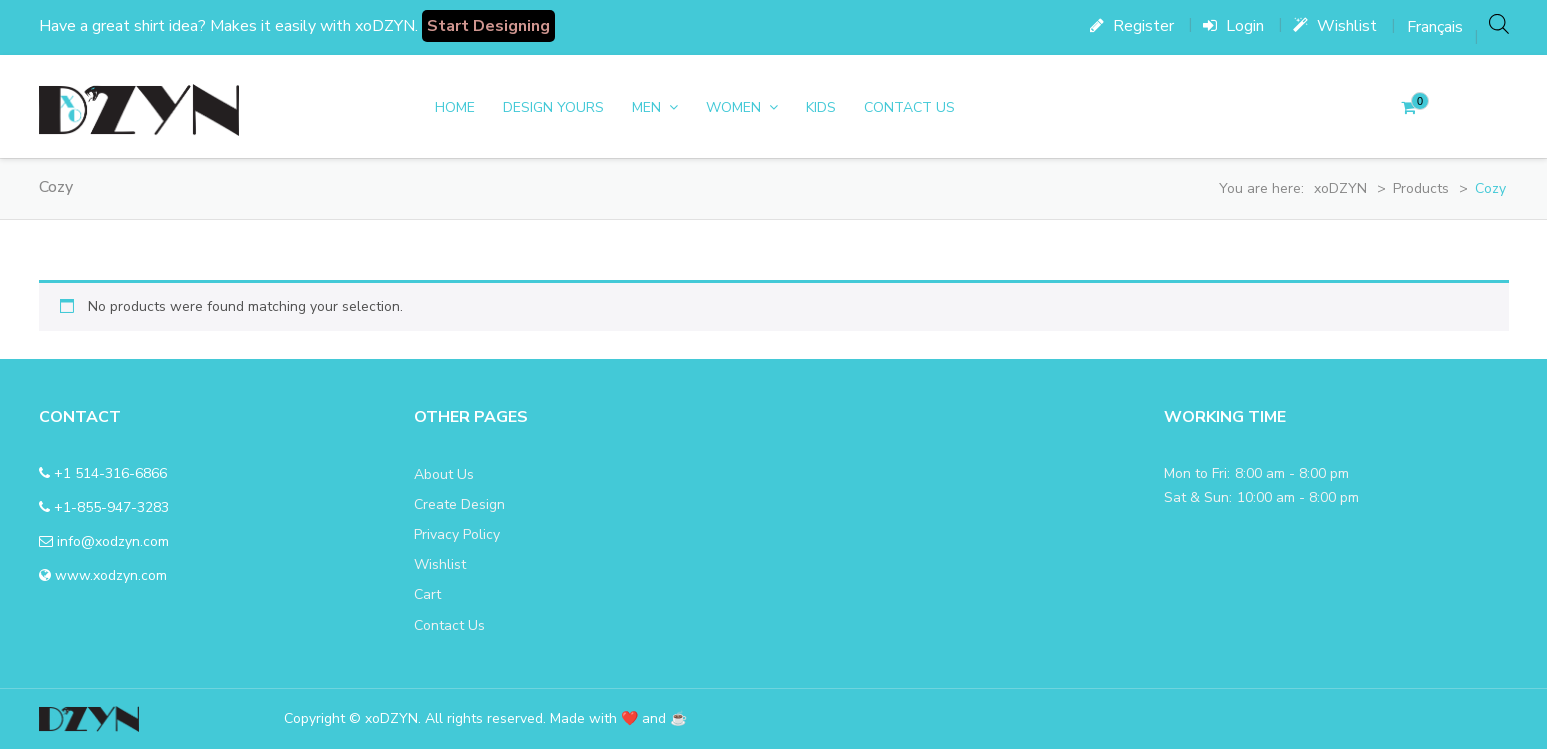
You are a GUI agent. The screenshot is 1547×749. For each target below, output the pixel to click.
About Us (444, 474)
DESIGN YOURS (553, 107)
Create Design (459, 504)
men (646, 107)
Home (455, 107)
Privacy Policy (457, 534)
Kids (821, 107)
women (733, 107)
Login (1233, 26)
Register (1132, 26)
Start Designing (488, 26)
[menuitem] (1435, 26)
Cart (427, 594)
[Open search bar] (1499, 23)
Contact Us (909, 107)
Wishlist (1335, 26)
